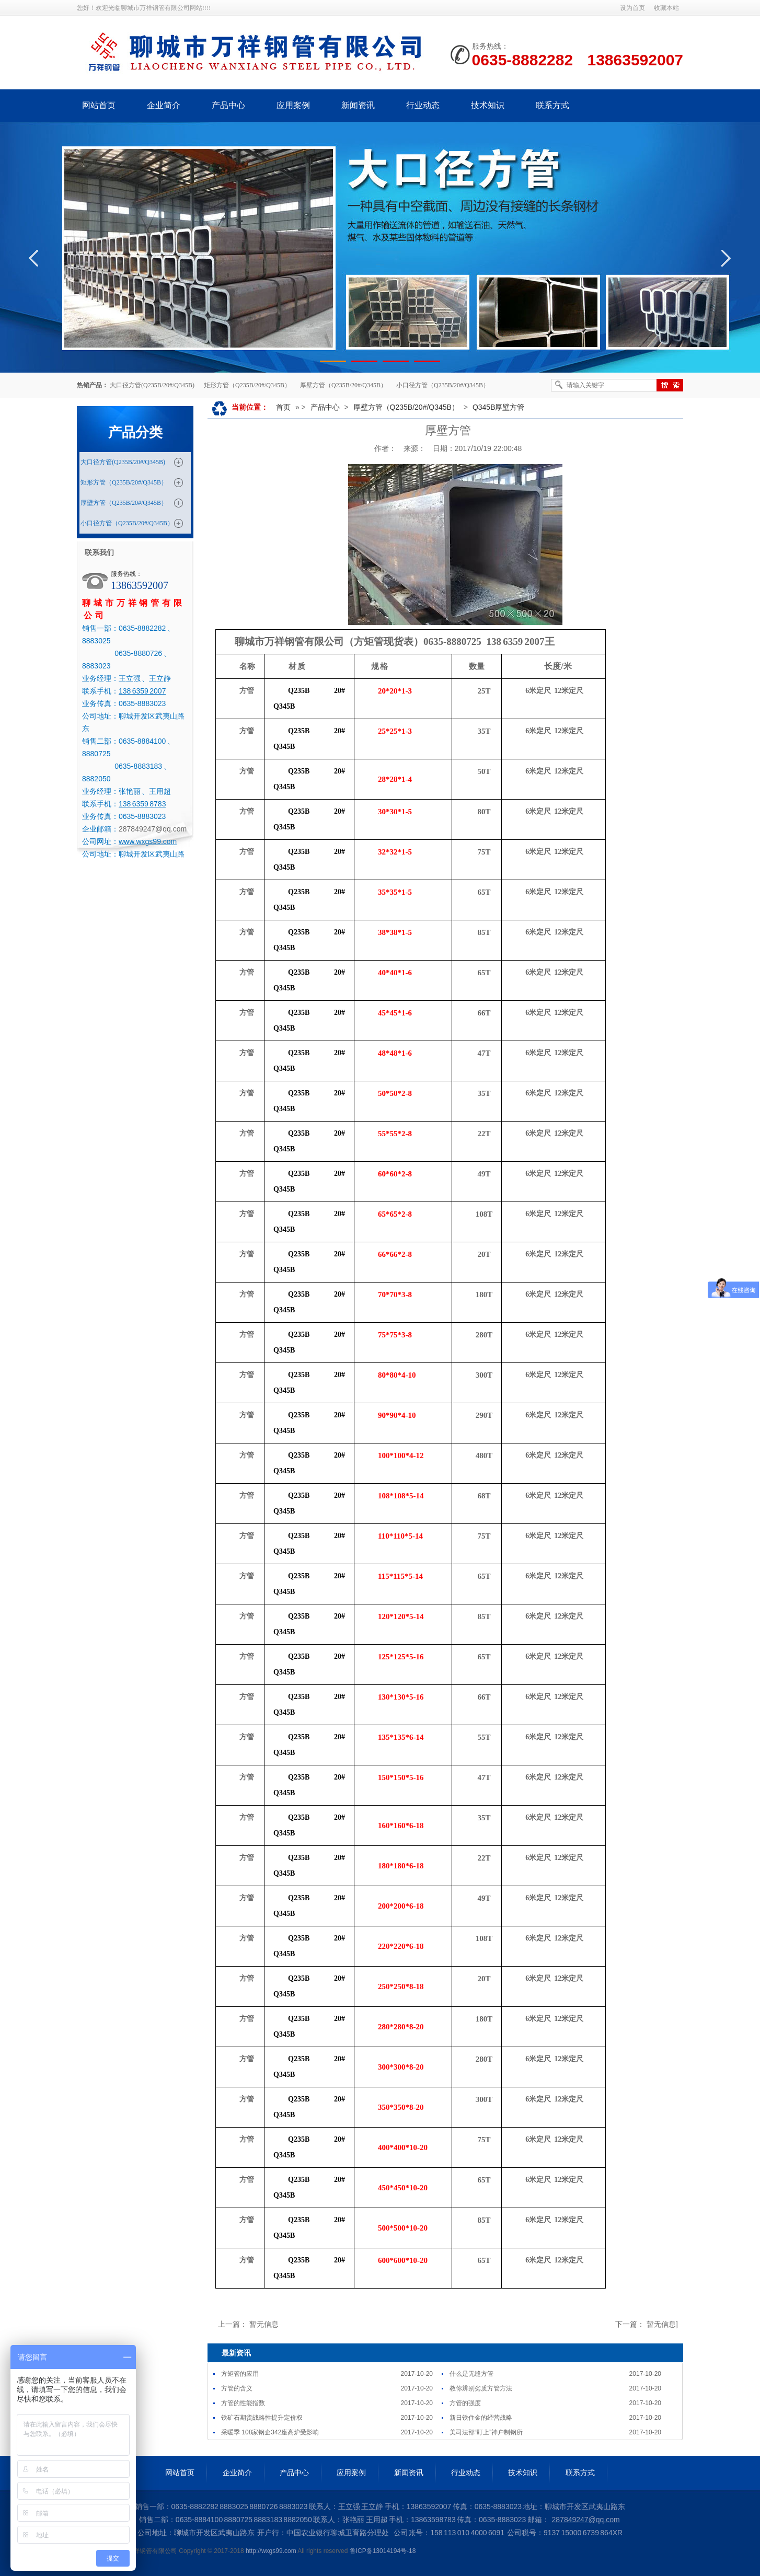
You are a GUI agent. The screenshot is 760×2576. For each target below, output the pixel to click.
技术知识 (487, 105)
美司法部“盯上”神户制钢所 (486, 2432)
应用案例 (293, 105)
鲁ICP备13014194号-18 (383, 2551)
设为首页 (632, 7)
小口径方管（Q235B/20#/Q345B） (442, 385)
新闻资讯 (358, 105)
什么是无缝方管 (471, 2373)
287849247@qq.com (153, 829)
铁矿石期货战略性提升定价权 (262, 2417)
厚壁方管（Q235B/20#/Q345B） (343, 385)
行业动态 (423, 105)
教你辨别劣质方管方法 (481, 2388)
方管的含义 (236, 2388)
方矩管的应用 (240, 2373)
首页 (283, 407)
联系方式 (552, 105)
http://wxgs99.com (271, 2551)
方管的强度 (465, 2403)
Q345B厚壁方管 (499, 407)
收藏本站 (666, 7)
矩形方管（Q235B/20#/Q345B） (247, 385)
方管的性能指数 (243, 2403)
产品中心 (228, 105)
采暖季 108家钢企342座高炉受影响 (270, 2432)
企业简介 (163, 105)
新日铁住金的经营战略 (481, 2417)
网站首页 (99, 105)
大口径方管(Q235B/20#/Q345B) (152, 385)
